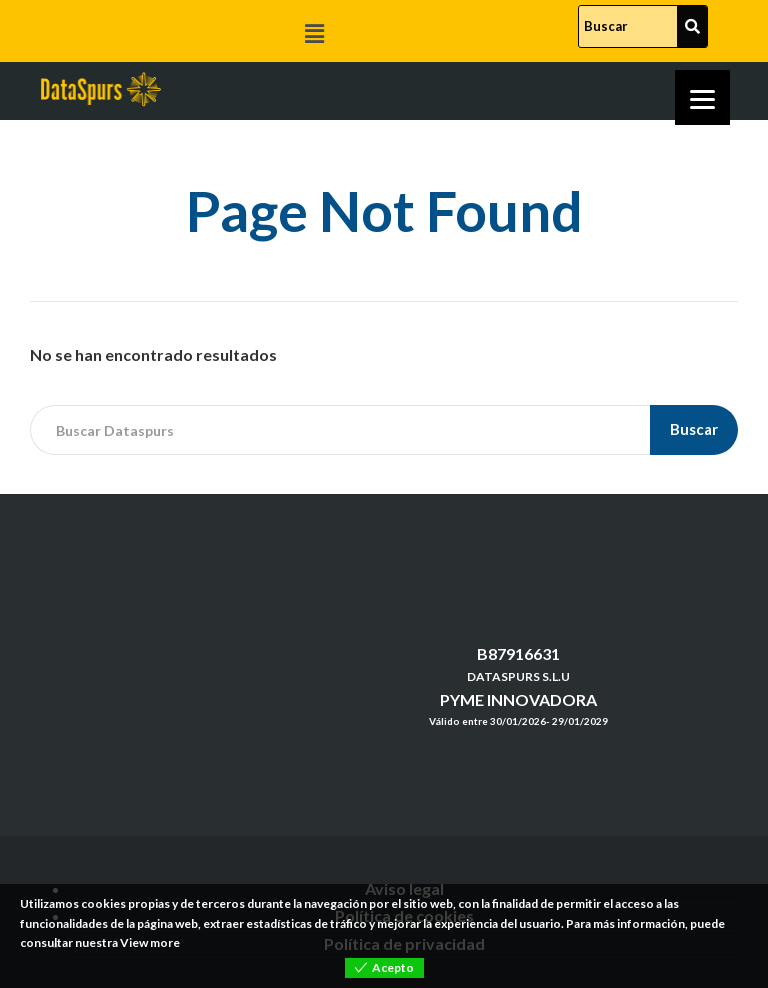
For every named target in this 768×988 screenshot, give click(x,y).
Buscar (694, 429)
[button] (314, 33)
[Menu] (702, 97)
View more (150, 942)
